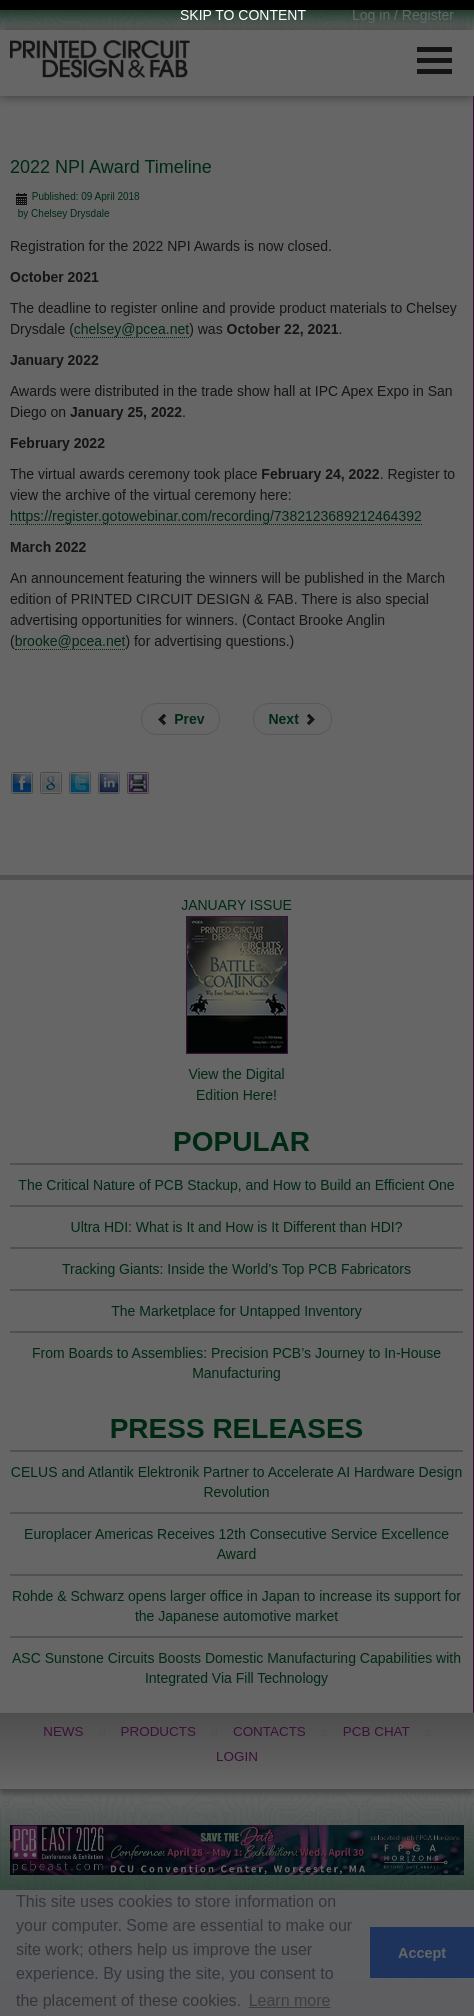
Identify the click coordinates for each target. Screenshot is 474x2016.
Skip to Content (243, 15)
